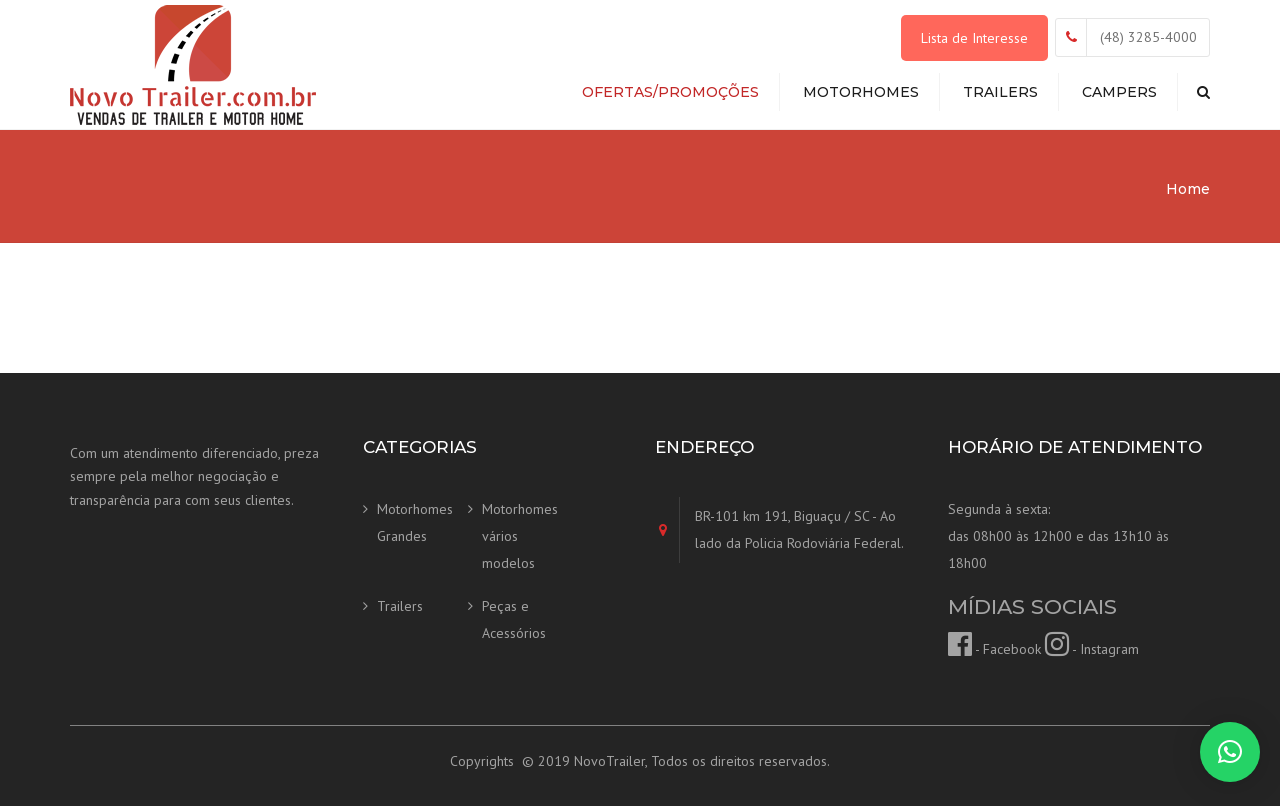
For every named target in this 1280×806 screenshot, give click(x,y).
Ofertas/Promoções (670, 92)
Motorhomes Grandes (415, 522)
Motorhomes (861, 92)
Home (1188, 189)
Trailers (1000, 92)
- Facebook (994, 649)
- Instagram (1092, 649)
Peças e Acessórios (514, 619)
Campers (1119, 92)
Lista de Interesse (974, 38)
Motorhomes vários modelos (520, 535)
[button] (1230, 752)
